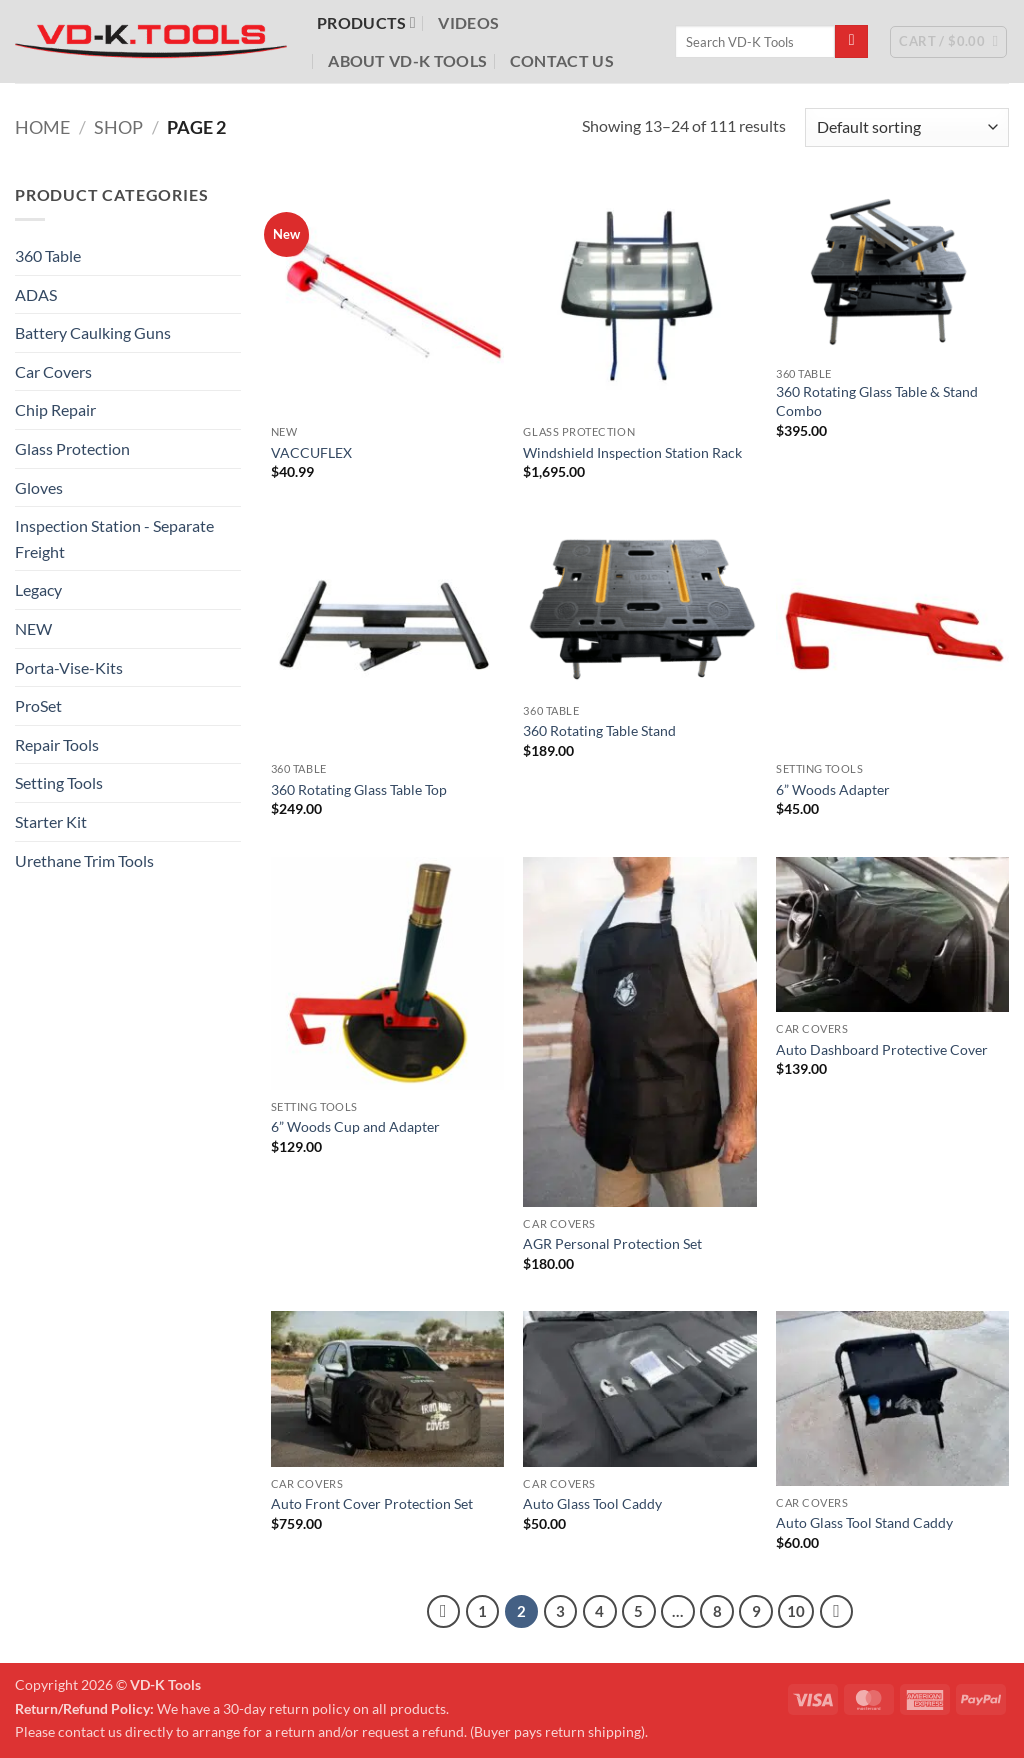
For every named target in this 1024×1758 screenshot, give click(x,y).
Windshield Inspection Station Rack (632, 452)
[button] (948, 42)
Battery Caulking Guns (93, 332)
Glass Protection (72, 448)
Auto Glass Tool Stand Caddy (864, 1522)
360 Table (48, 255)
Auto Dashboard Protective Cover (882, 1049)
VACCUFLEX (311, 452)
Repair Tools (57, 744)
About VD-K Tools (407, 60)
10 (796, 1611)
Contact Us (562, 60)
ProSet (38, 705)
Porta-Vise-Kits (69, 667)
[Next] (837, 1612)
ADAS (36, 294)
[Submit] (851, 42)
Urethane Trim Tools (84, 860)
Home (42, 127)
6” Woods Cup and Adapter (355, 1126)
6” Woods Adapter (833, 789)
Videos (468, 22)
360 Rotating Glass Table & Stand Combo (877, 401)
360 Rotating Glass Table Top (359, 789)
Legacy (38, 589)
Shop (118, 127)
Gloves (39, 487)
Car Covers (53, 371)
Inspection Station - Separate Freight (114, 538)
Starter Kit (51, 821)
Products (366, 23)
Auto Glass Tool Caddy (592, 1503)
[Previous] (444, 1612)
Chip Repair (55, 409)
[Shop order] (907, 127)
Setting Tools (59, 782)
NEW (33, 628)
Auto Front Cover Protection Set (372, 1503)
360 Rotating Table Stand (599, 730)
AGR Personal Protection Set (612, 1243)
